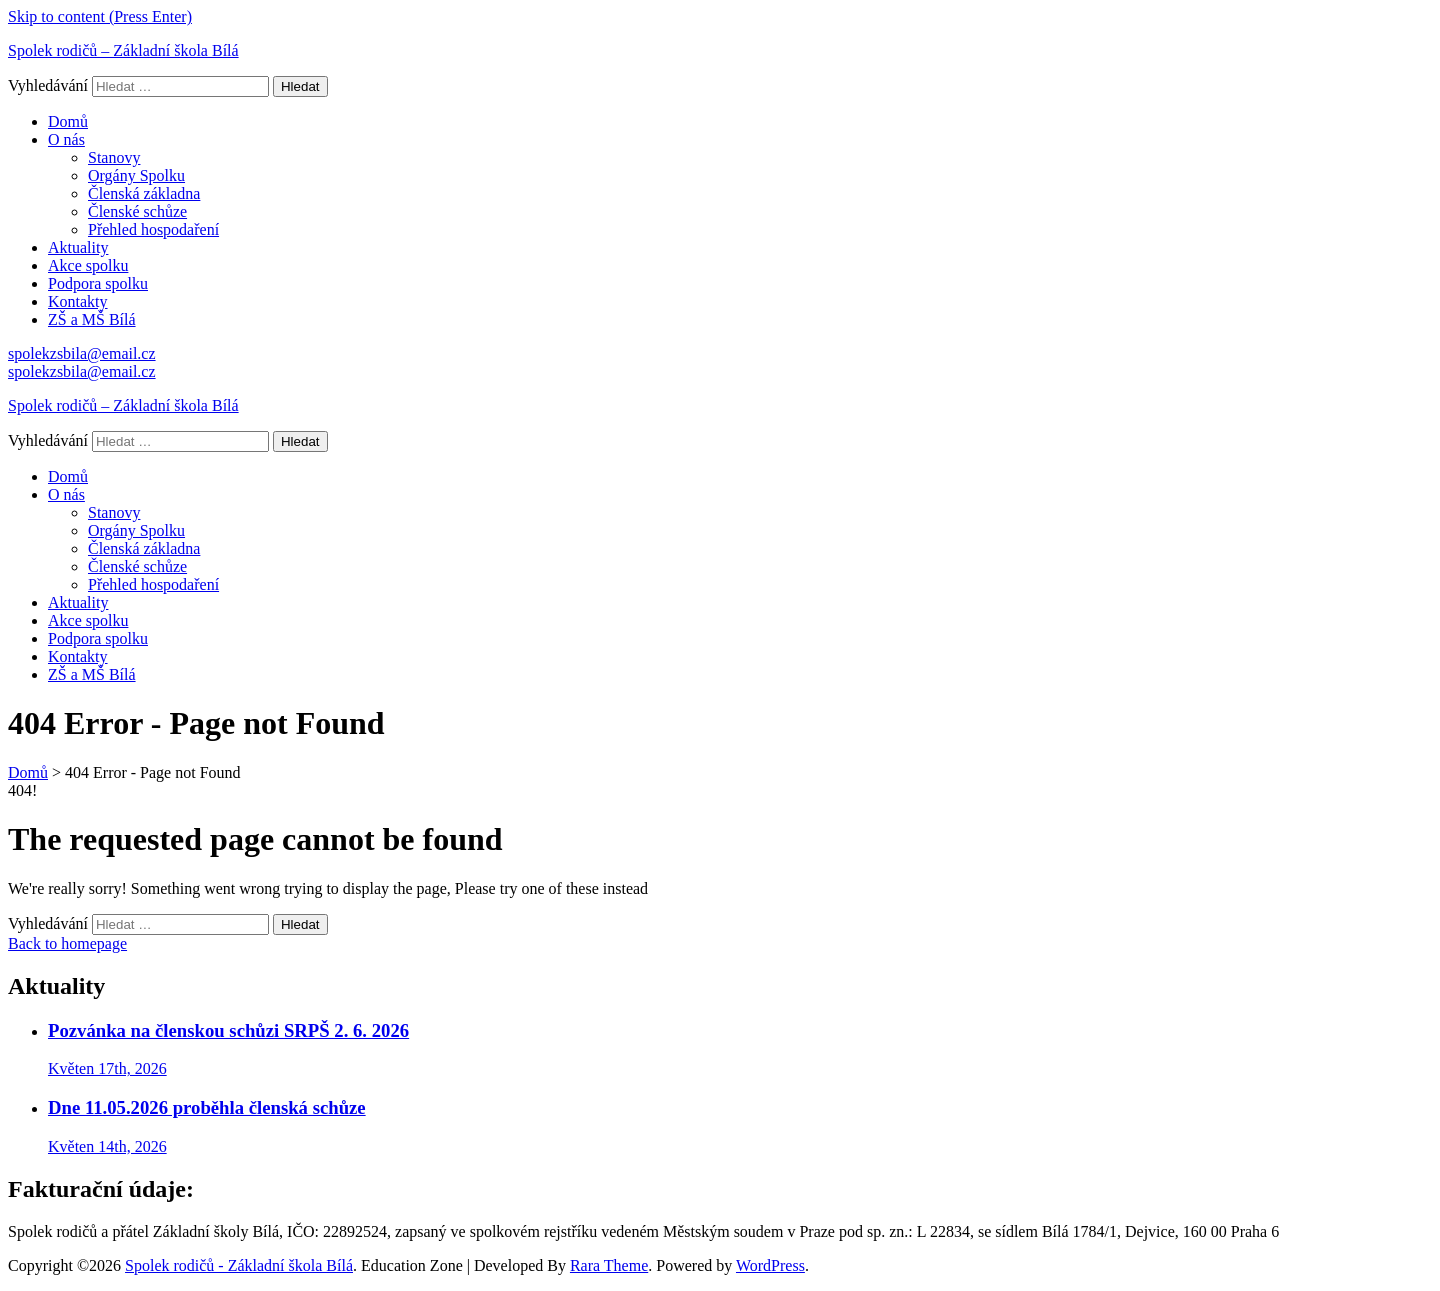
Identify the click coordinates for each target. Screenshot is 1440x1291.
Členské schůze (137, 211)
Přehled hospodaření (153, 229)
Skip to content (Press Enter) (100, 16)
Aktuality (78, 247)
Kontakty (78, 301)
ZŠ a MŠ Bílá (92, 319)
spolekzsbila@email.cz (82, 353)
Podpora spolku (98, 283)
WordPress (770, 1265)
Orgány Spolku (136, 175)
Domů (68, 121)
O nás (66, 139)
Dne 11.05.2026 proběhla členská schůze (207, 1107)
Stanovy (114, 157)
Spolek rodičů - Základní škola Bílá (239, 1265)
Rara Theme (609, 1265)
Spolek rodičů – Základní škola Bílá (123, 50)
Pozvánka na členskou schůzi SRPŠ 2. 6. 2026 (228, 1030)
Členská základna (144, 193)
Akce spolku (88, 265)
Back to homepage (67, 943)
